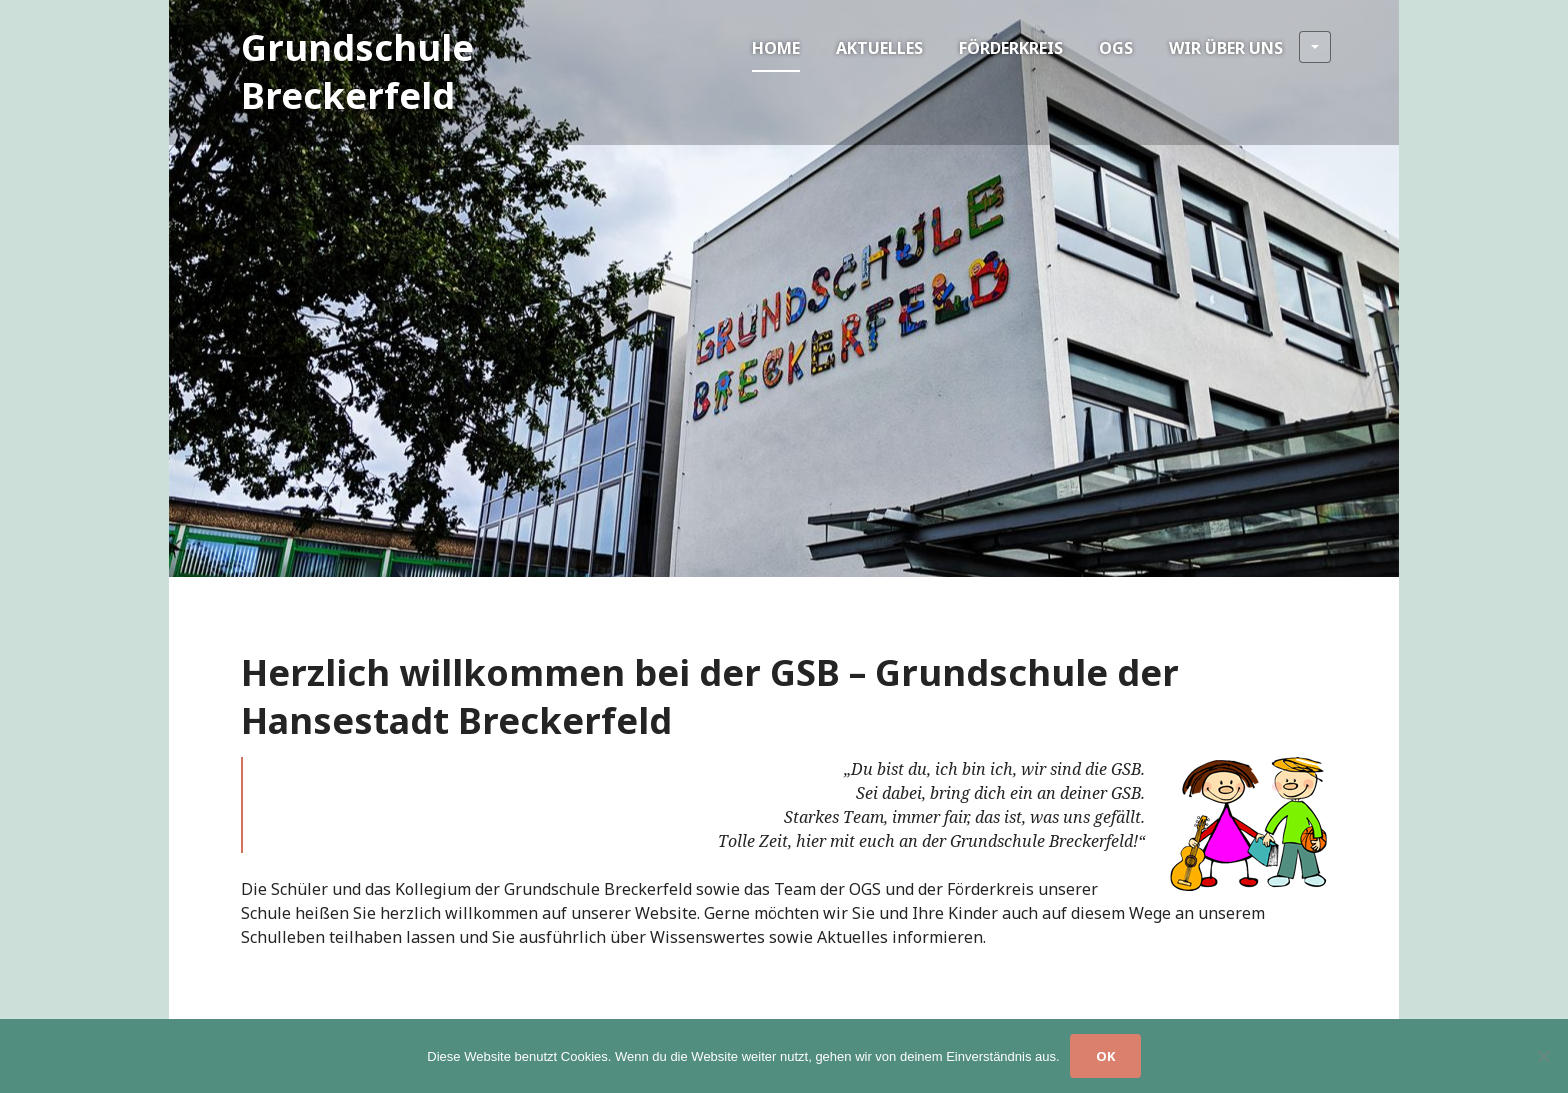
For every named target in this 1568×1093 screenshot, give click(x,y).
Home (776, 48)
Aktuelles (879, 48)
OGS (1116, 48)
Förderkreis (1011, 48)
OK (1105, 1056)
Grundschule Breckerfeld (357, 71)
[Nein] (1543, 1056)
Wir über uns (1250, 47)
